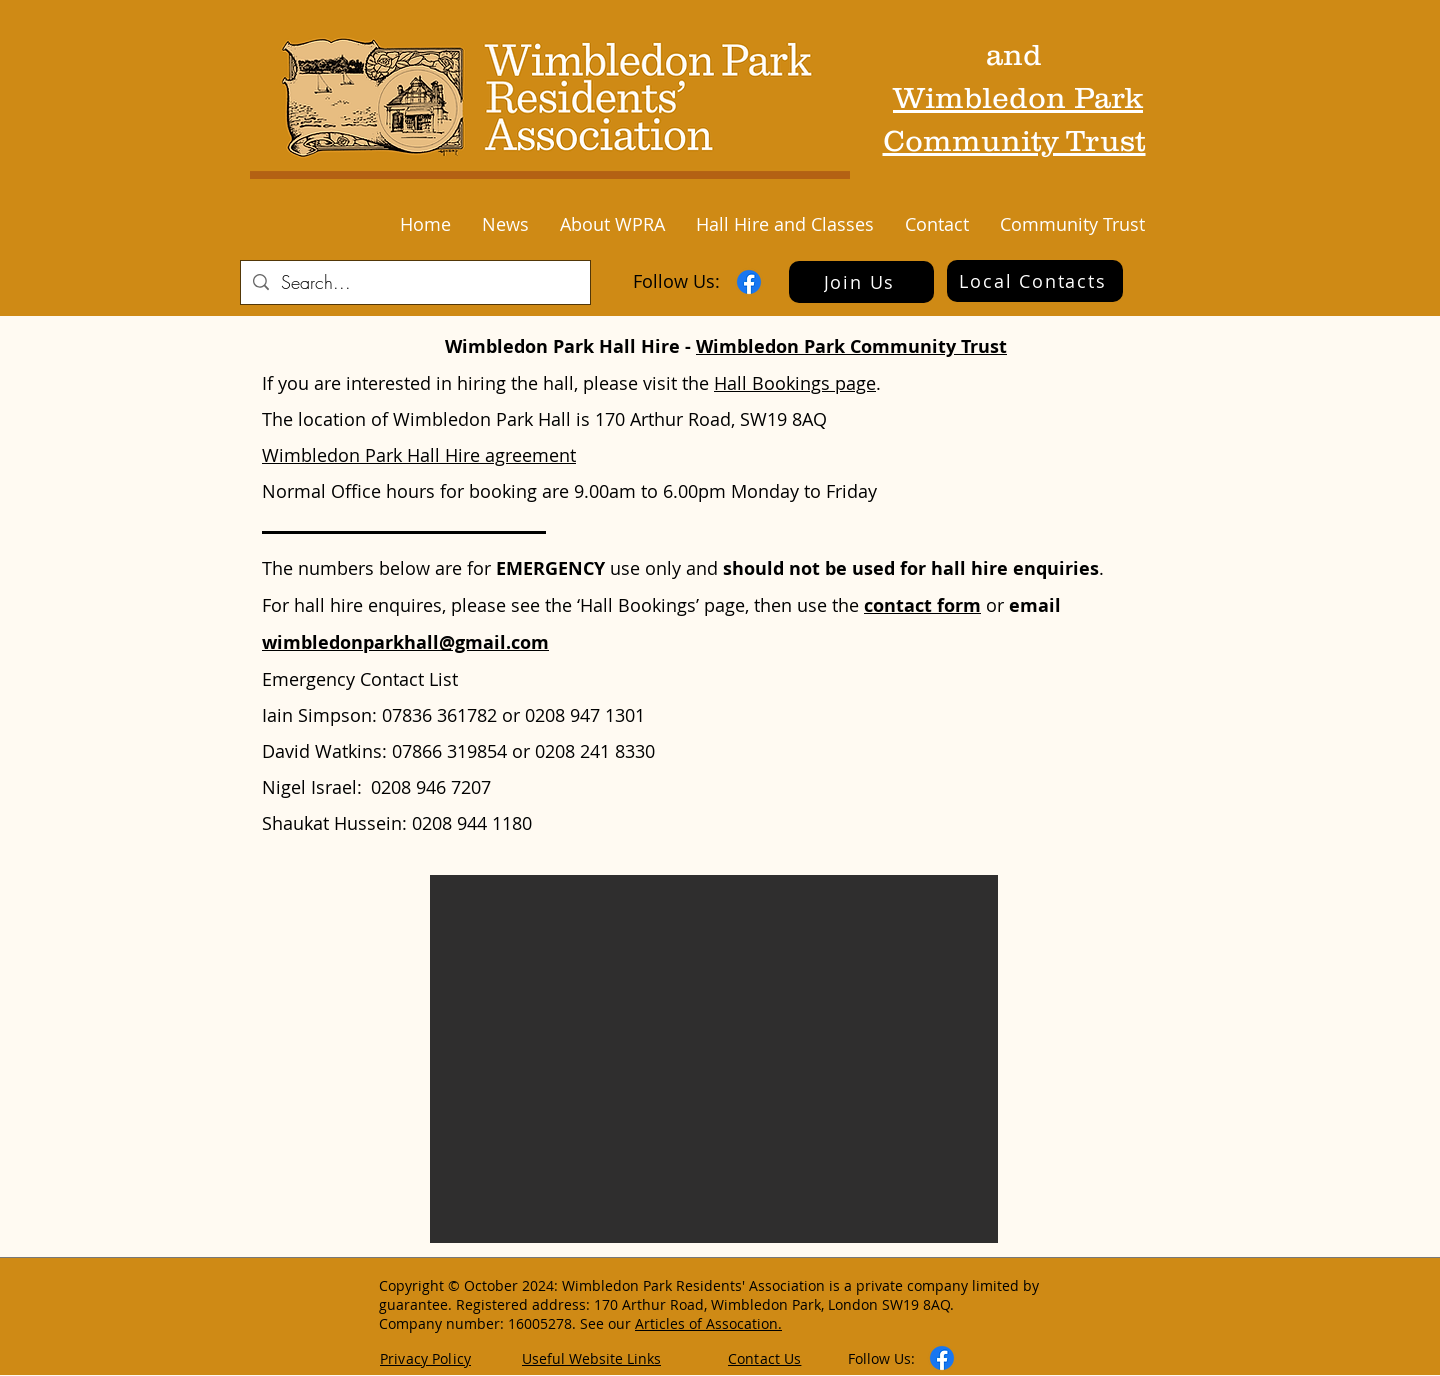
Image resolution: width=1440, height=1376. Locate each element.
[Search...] (414, 282)
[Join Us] (861, 282)
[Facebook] (749, 282)
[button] (505, 224)
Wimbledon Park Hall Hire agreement (419, 455)
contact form (922, 605)
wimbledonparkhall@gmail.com (405, 642)
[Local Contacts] (1035, 281)
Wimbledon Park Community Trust (851, 346)
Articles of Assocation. (708, 1323)
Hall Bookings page (795, 383)
